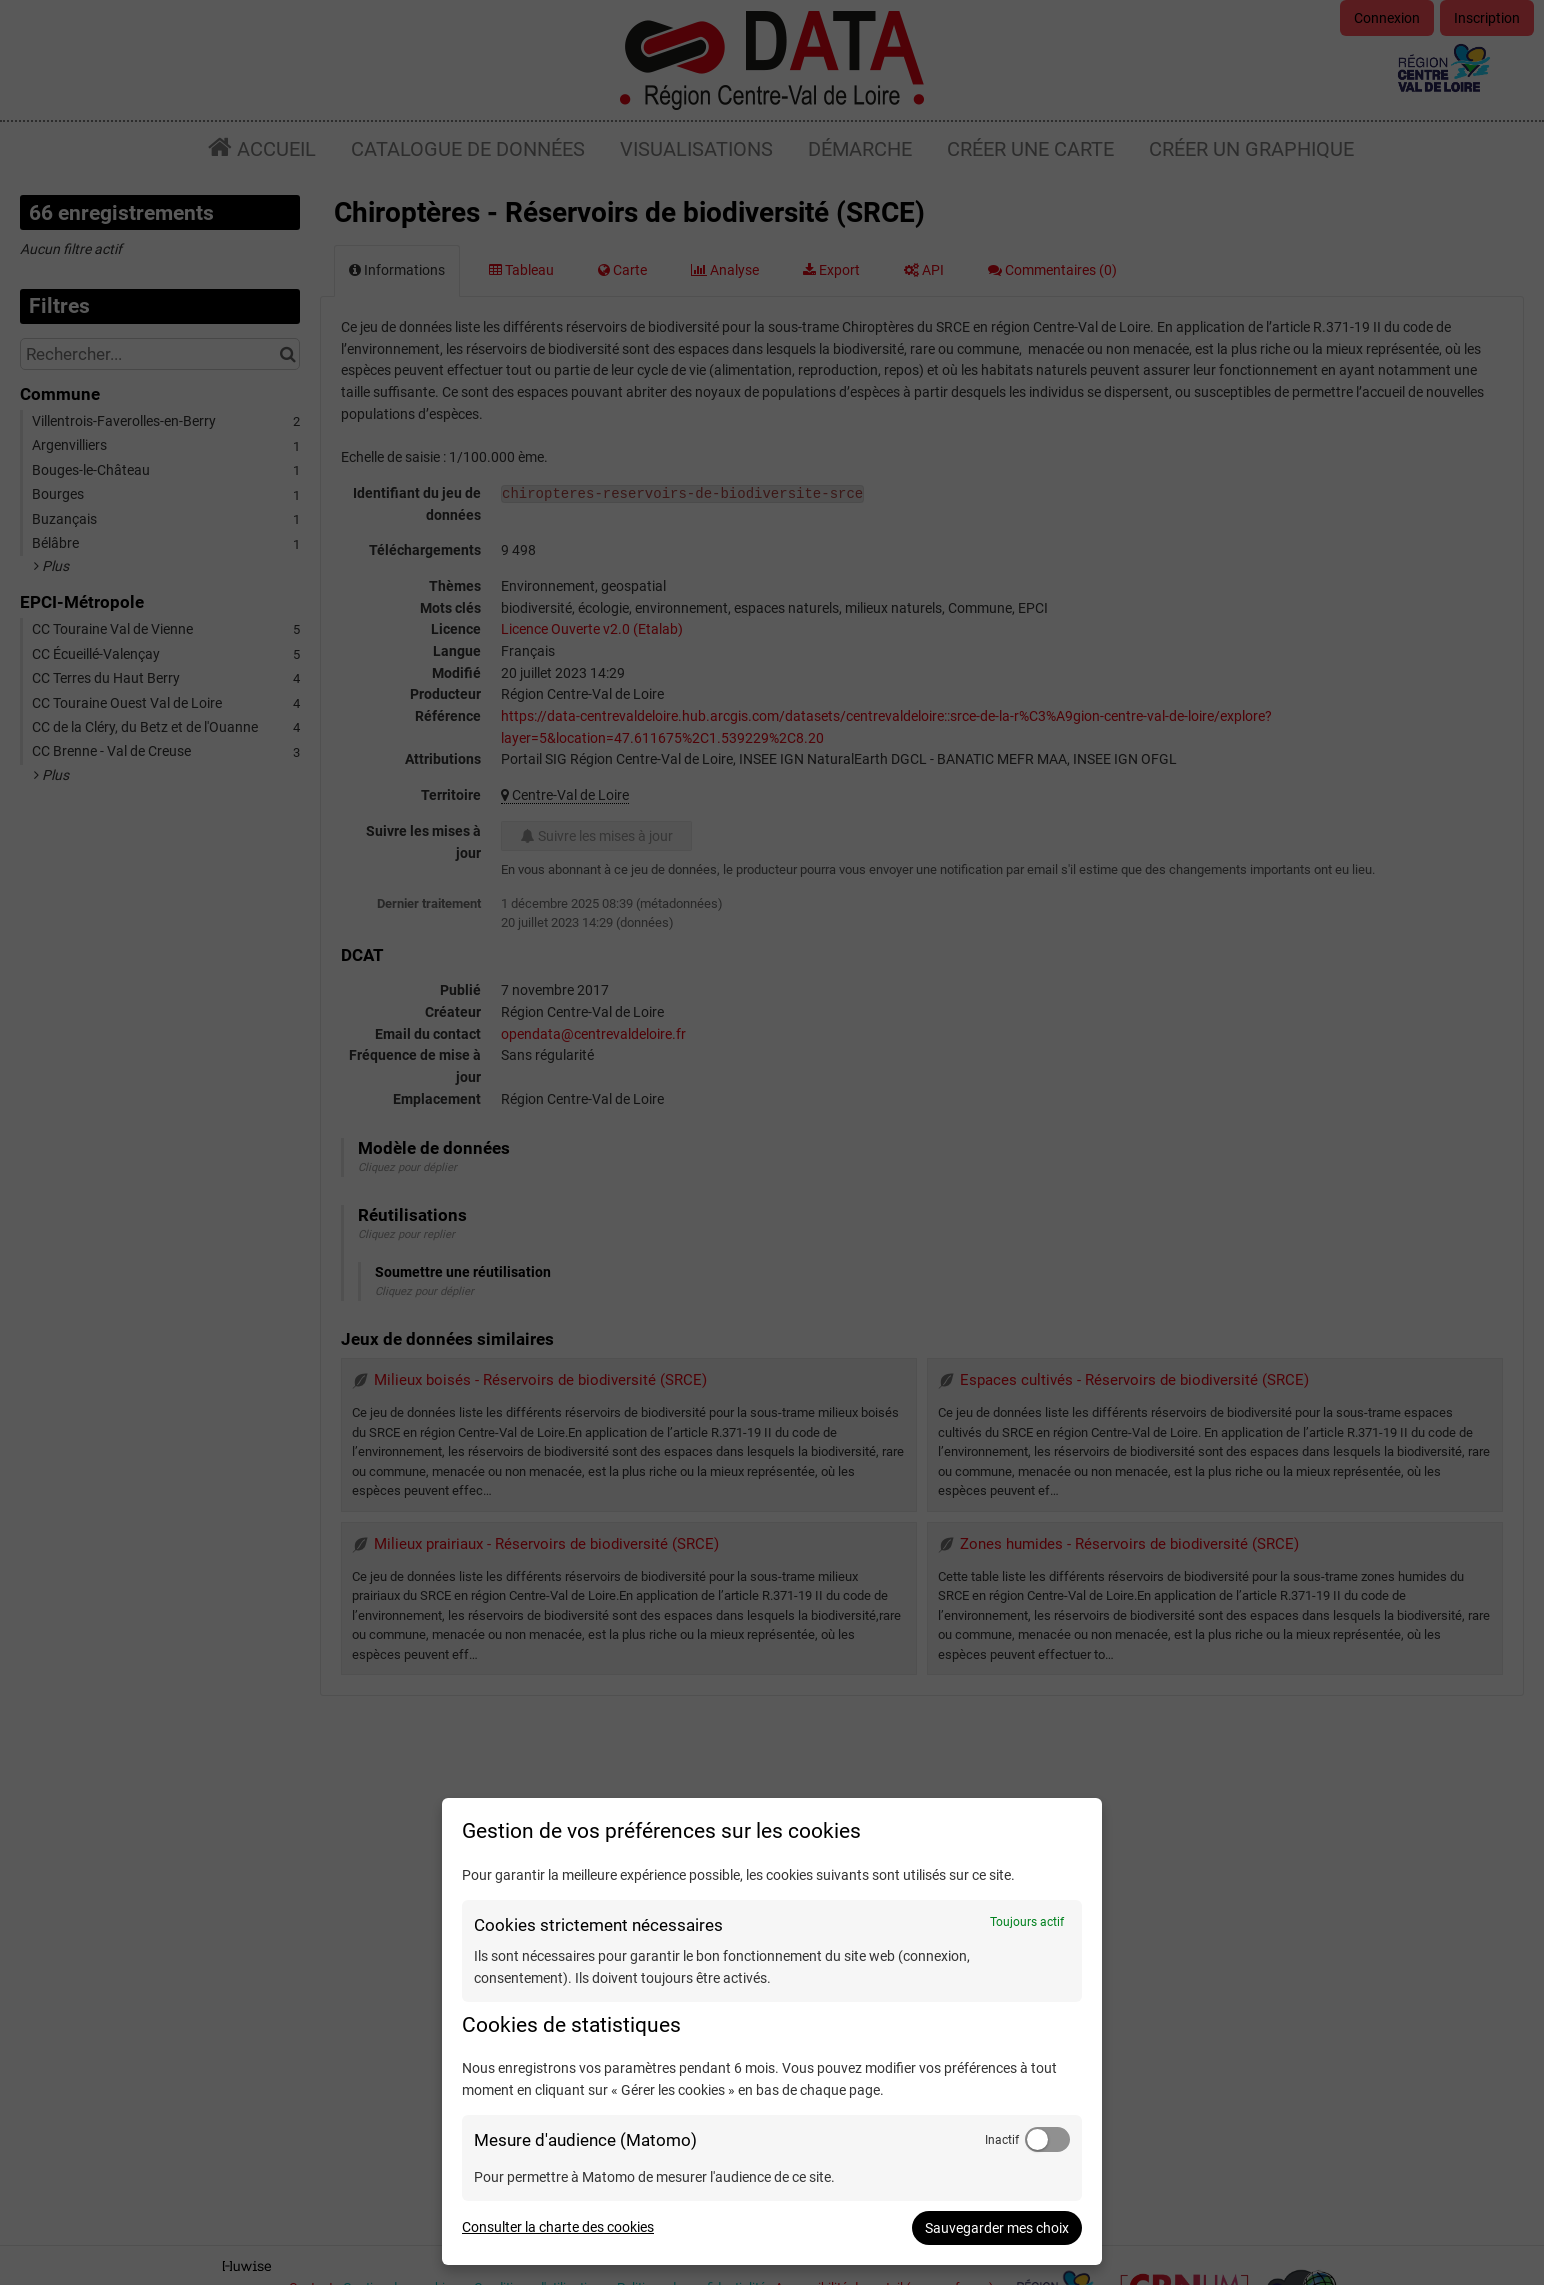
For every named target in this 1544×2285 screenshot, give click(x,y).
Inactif (1002, 2140)
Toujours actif (1027, 1922)
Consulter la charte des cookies (558, 2227)
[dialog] (772, 2031)
